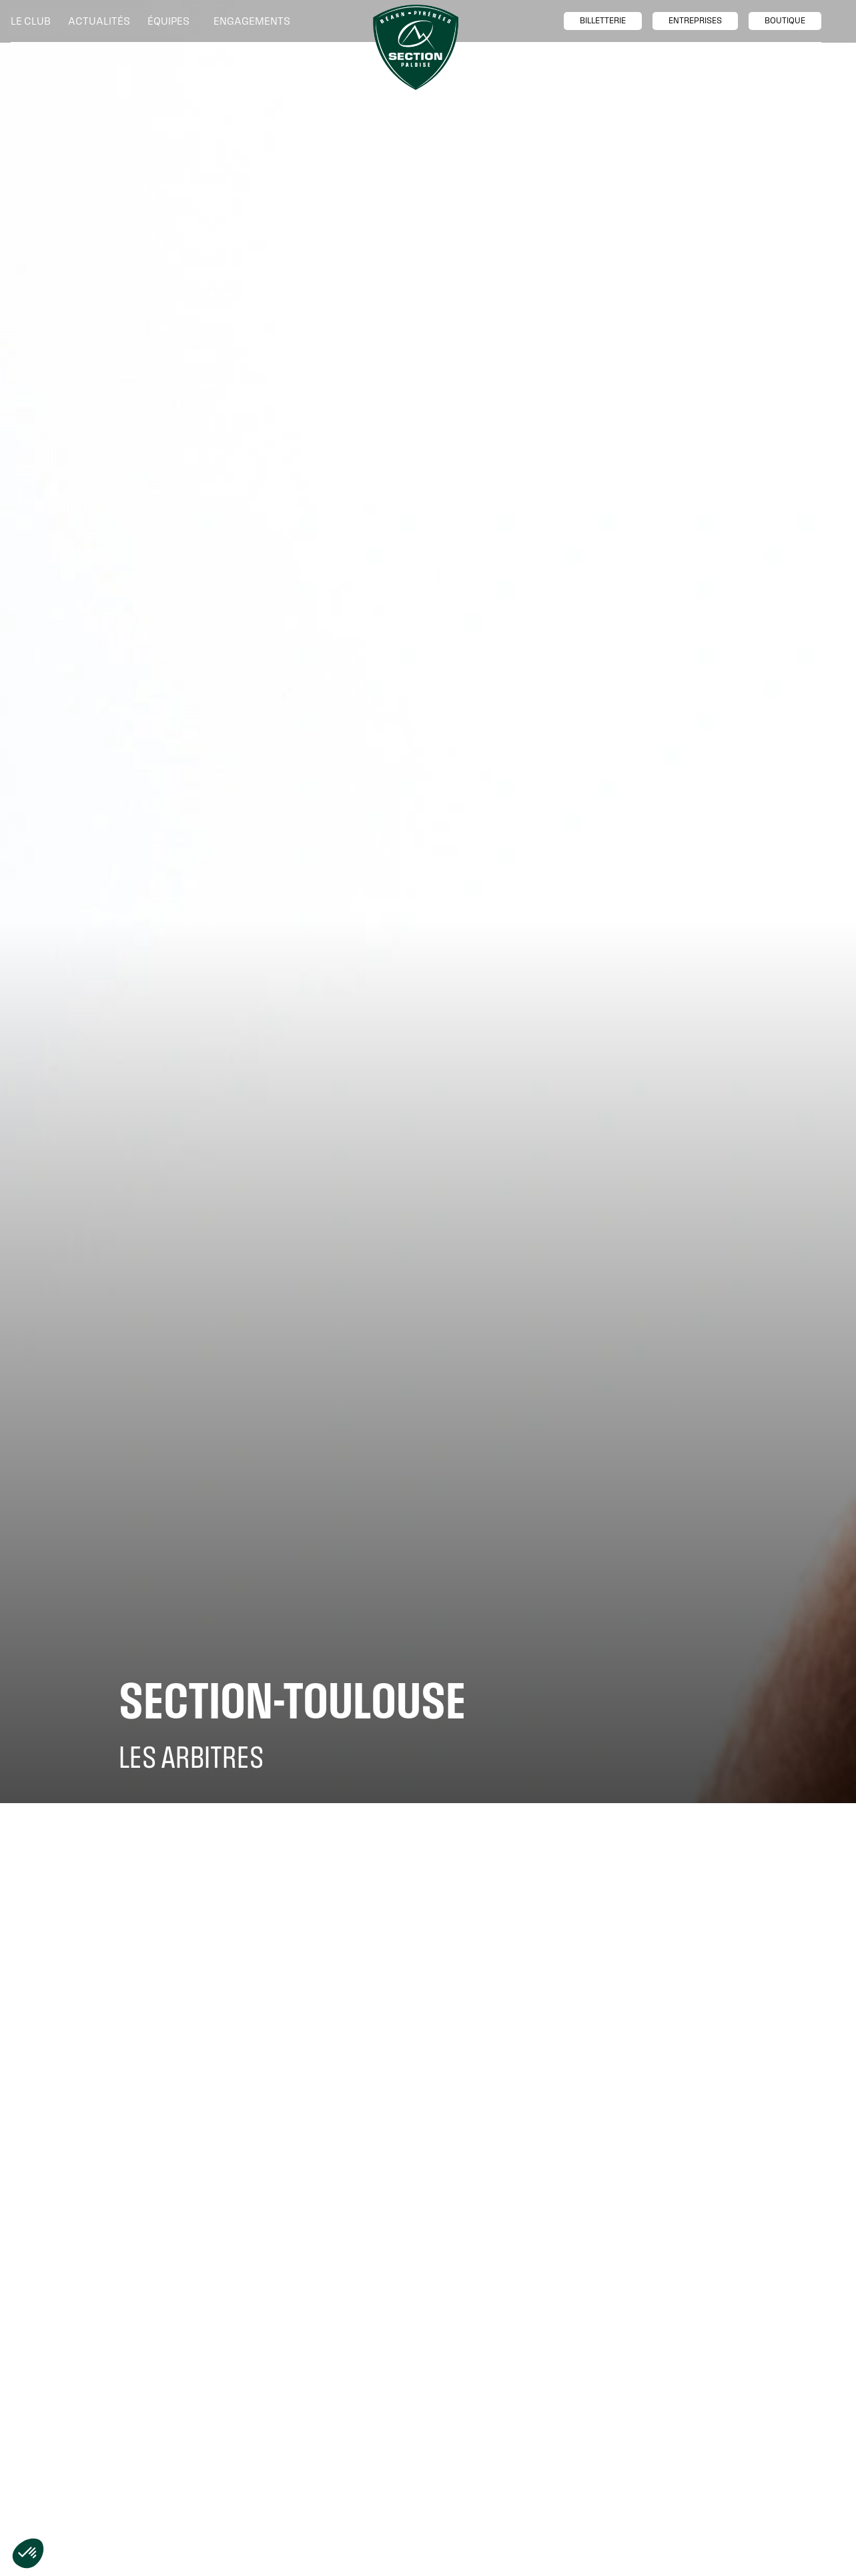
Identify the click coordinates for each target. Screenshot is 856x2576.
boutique (785, 20)
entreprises (695, 20)
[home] (415, 47)
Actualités (99, 21)
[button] (34, 21)
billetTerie (603, 20)
